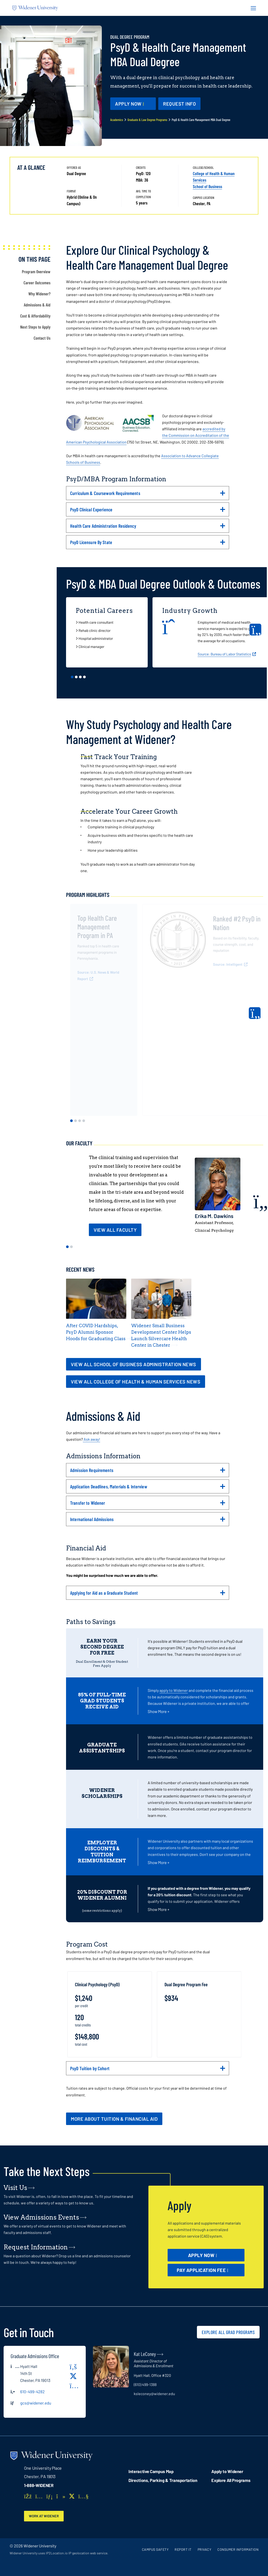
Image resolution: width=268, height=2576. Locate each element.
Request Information (36, 2247)
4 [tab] (84, 677)
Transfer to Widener (147, 1505)
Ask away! (91, 1439)
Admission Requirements (147, 1472)
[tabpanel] (109, 632)
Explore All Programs (230, 2480)
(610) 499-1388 (145, 2384)
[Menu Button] (252, 8)
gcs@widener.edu (35, 2402)
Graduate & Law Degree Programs (147, 120)
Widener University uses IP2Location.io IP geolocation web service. (59, 2554)
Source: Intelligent (228, 964)
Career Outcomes (37, 282)
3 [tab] (80, 677)
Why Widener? (39, 293)
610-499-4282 (32, 2391)
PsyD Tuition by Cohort (147, 2070)
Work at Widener (46, 2516)
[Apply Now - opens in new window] (133, 103)
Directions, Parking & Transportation (162, 2480)
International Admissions (147, 1521)
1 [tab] (72, 677)
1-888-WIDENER (39, 2485)
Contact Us (42, 338)
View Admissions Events (41, 2217)
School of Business (207, 186)
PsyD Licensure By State (147, 544)
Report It (183, 2550)
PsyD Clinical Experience (147, 511)
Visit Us (15, 2187)
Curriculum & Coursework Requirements (147, 495)
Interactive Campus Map (150, 2471)
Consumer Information (237, 2550)
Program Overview (36, 271)
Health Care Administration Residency (147, 528)
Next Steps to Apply (35, 327)
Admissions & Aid (37, 304)
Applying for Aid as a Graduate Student (147, 1594)
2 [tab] (76, 677)
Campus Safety (155, 2550)
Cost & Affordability (35, 315)
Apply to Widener (227, 2471)
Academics (116, 120)
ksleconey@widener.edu (154, 2393)
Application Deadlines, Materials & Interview (147, 1488)
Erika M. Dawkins (214, 1216)
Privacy (205, 2550)
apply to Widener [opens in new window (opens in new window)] (173, 1690)
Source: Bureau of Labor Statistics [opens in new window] (224, 654)
